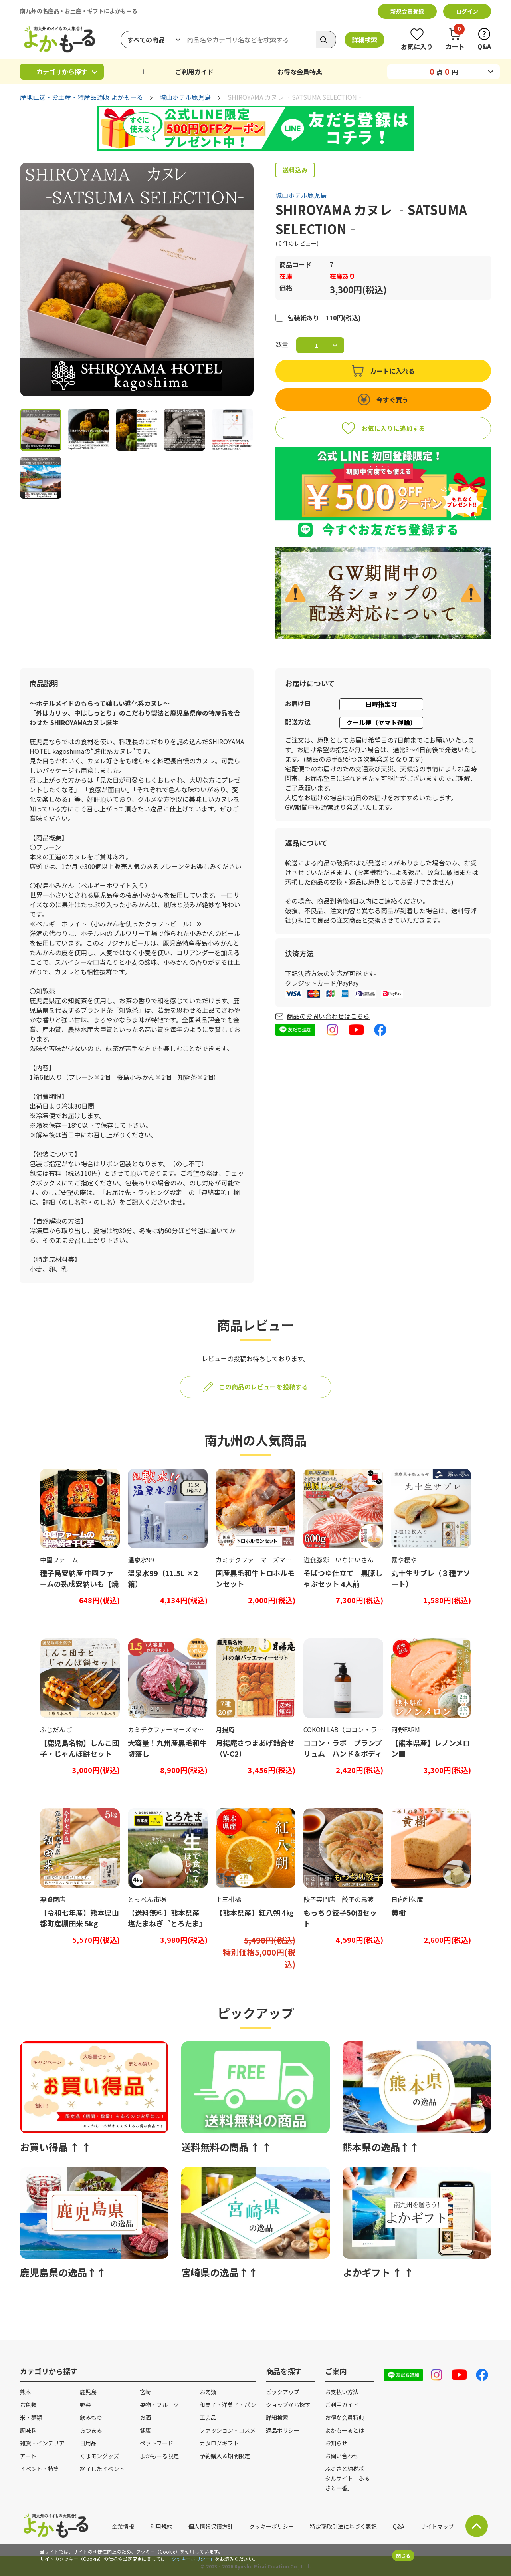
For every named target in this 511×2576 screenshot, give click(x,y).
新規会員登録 (407, 11)
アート (28, 2456)
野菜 (85, 2405)
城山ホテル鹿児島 (185, 97)
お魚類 (28, 2405)
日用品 (88, 2443)
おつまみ (91, 2430)
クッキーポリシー (271, 2526)
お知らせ (336, 2443)
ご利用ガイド (194, 71)
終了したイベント (102, 2469)
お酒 (145, 2417)
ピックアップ (282, 2392)
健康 (145, 2430)
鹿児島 (88, 2392)
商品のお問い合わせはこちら (328, 1016)
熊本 (25, 2392)
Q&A (398, 2526)
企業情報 (123, 2526)
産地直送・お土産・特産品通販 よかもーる (81, 97)
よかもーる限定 (159, 2456)
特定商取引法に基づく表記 (343, 2526)
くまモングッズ (99, 2456)
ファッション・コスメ (228, 2430)
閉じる (403, 2555)
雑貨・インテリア (42, 2443)
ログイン (467, 11)
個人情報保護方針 (210, 2526)
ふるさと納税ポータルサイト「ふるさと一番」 (347, 2478)
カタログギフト (219, 2443)
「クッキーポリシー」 (191, 2558)
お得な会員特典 (299, 71)
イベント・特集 (39, 2469)
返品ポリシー (282, 2430)
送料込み (295, 170)
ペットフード (156, 2443)
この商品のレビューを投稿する (263, 1386)
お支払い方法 (341, 2392)
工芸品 (208, 2417)
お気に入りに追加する (393, 428)
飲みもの (91, 2417)
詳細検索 (364, 39)
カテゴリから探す (61, 71)
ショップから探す (288, 2405)
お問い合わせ (341, 2456)
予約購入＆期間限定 (225, 2456)
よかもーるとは (344, 2430)
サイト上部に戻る (476, 2526)
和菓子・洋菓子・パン (228, 2405)
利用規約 (161, 2526)
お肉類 (208, 2392)
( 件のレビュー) (297, 243)
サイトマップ (437, 2526)
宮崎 (145, 2392)
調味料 (28, 2430)
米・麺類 (31, 2417)
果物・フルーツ (159, 2405)
